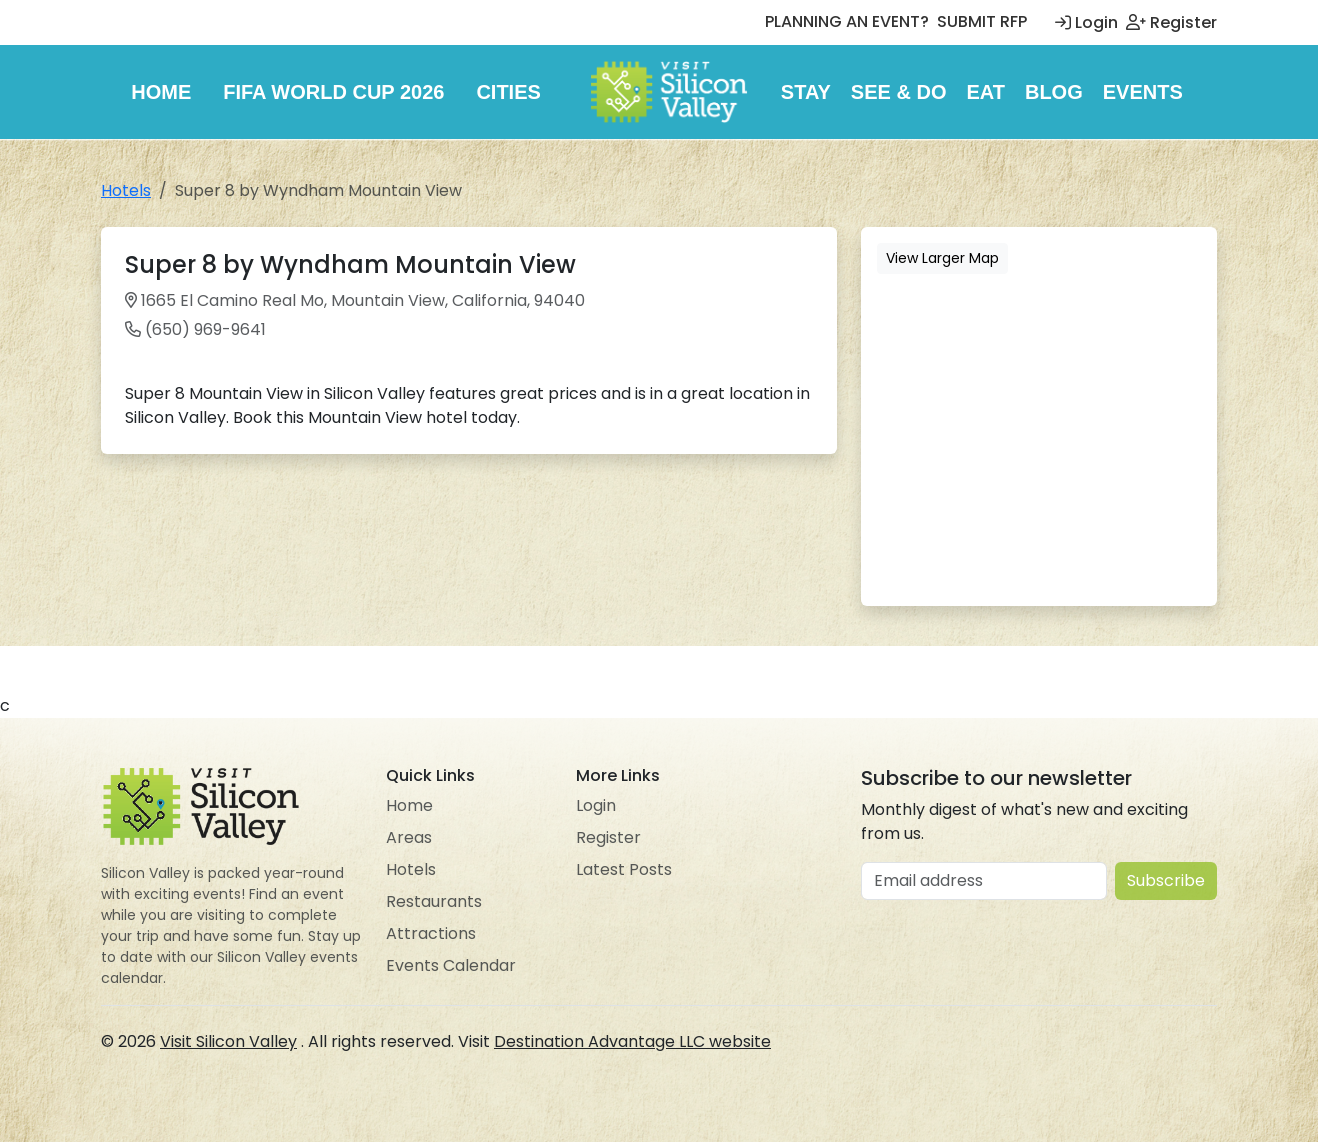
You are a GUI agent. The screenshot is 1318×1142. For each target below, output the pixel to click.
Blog (1054, 92)
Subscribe (1166, 880)
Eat (985, 92)
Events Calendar (451, 965)
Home (161, 92)
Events (1143, 92)
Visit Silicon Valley (228, 1041)
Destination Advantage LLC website (632, 1041)
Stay (806, 92)
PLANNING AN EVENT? (847, 21)
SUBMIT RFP (982, 21)
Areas (409, 837)
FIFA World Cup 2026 (333, 92)
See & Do (899, 92)
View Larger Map (942, 258)
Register (1171, 22)
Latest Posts (624, 869)
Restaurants (434, 901)
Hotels (126, 190)
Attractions (431, 933)
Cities (508, 92)
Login (1086, 22)
